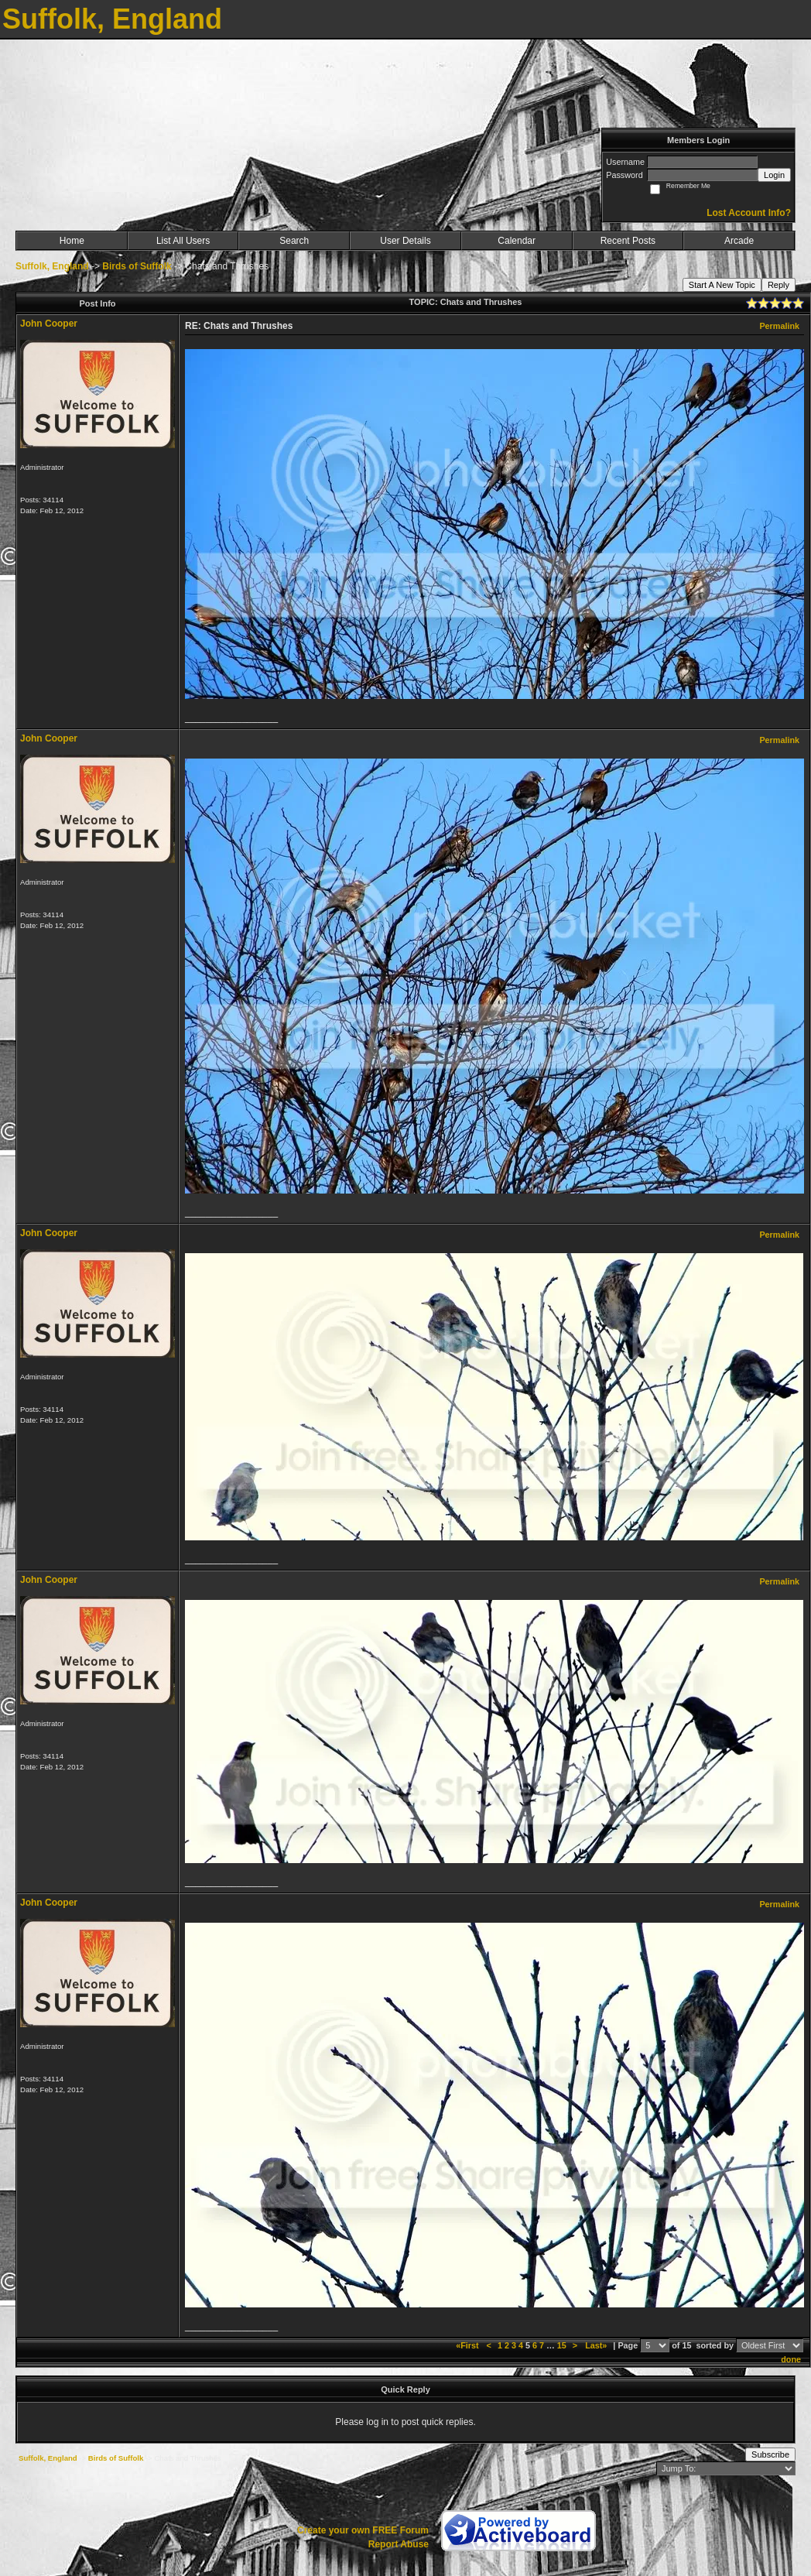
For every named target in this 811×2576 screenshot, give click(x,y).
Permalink (779, 326)
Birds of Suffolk (136, 266)
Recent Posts (628, 240)
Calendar (517, 240)
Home (72, 240)
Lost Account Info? (749, 212)
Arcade (739, 240)
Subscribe (770, 2454)
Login (774, 175)
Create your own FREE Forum (363, 2530)
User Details (405, 240)
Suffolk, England (52, 266)
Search (294, 240)
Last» (597, 2345)
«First (468, 2345)
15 (561, 2345)
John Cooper (48, 323)
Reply (778, 284)
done (791, 2359)
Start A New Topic (722, 284)
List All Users (183, 240)
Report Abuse (398, 2544)
